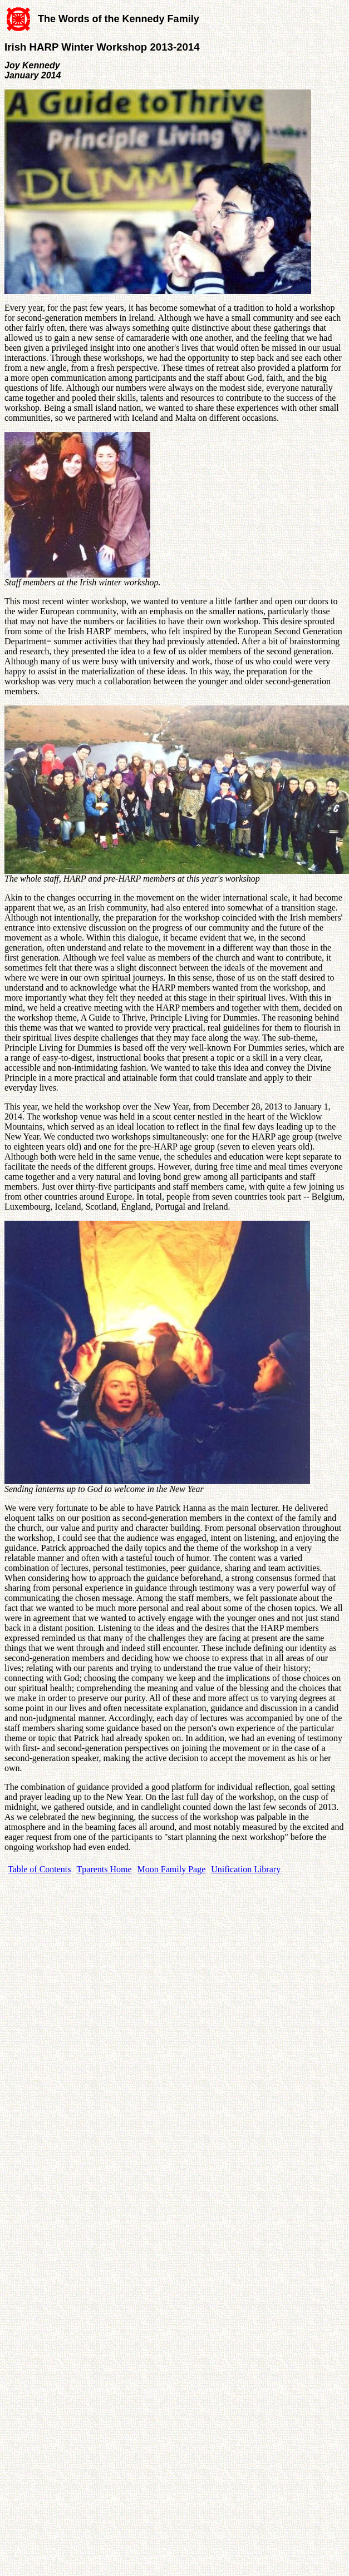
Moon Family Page (171, 1869)
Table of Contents (39, 1869)
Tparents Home (104, 1869)
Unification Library (246, 1869)
